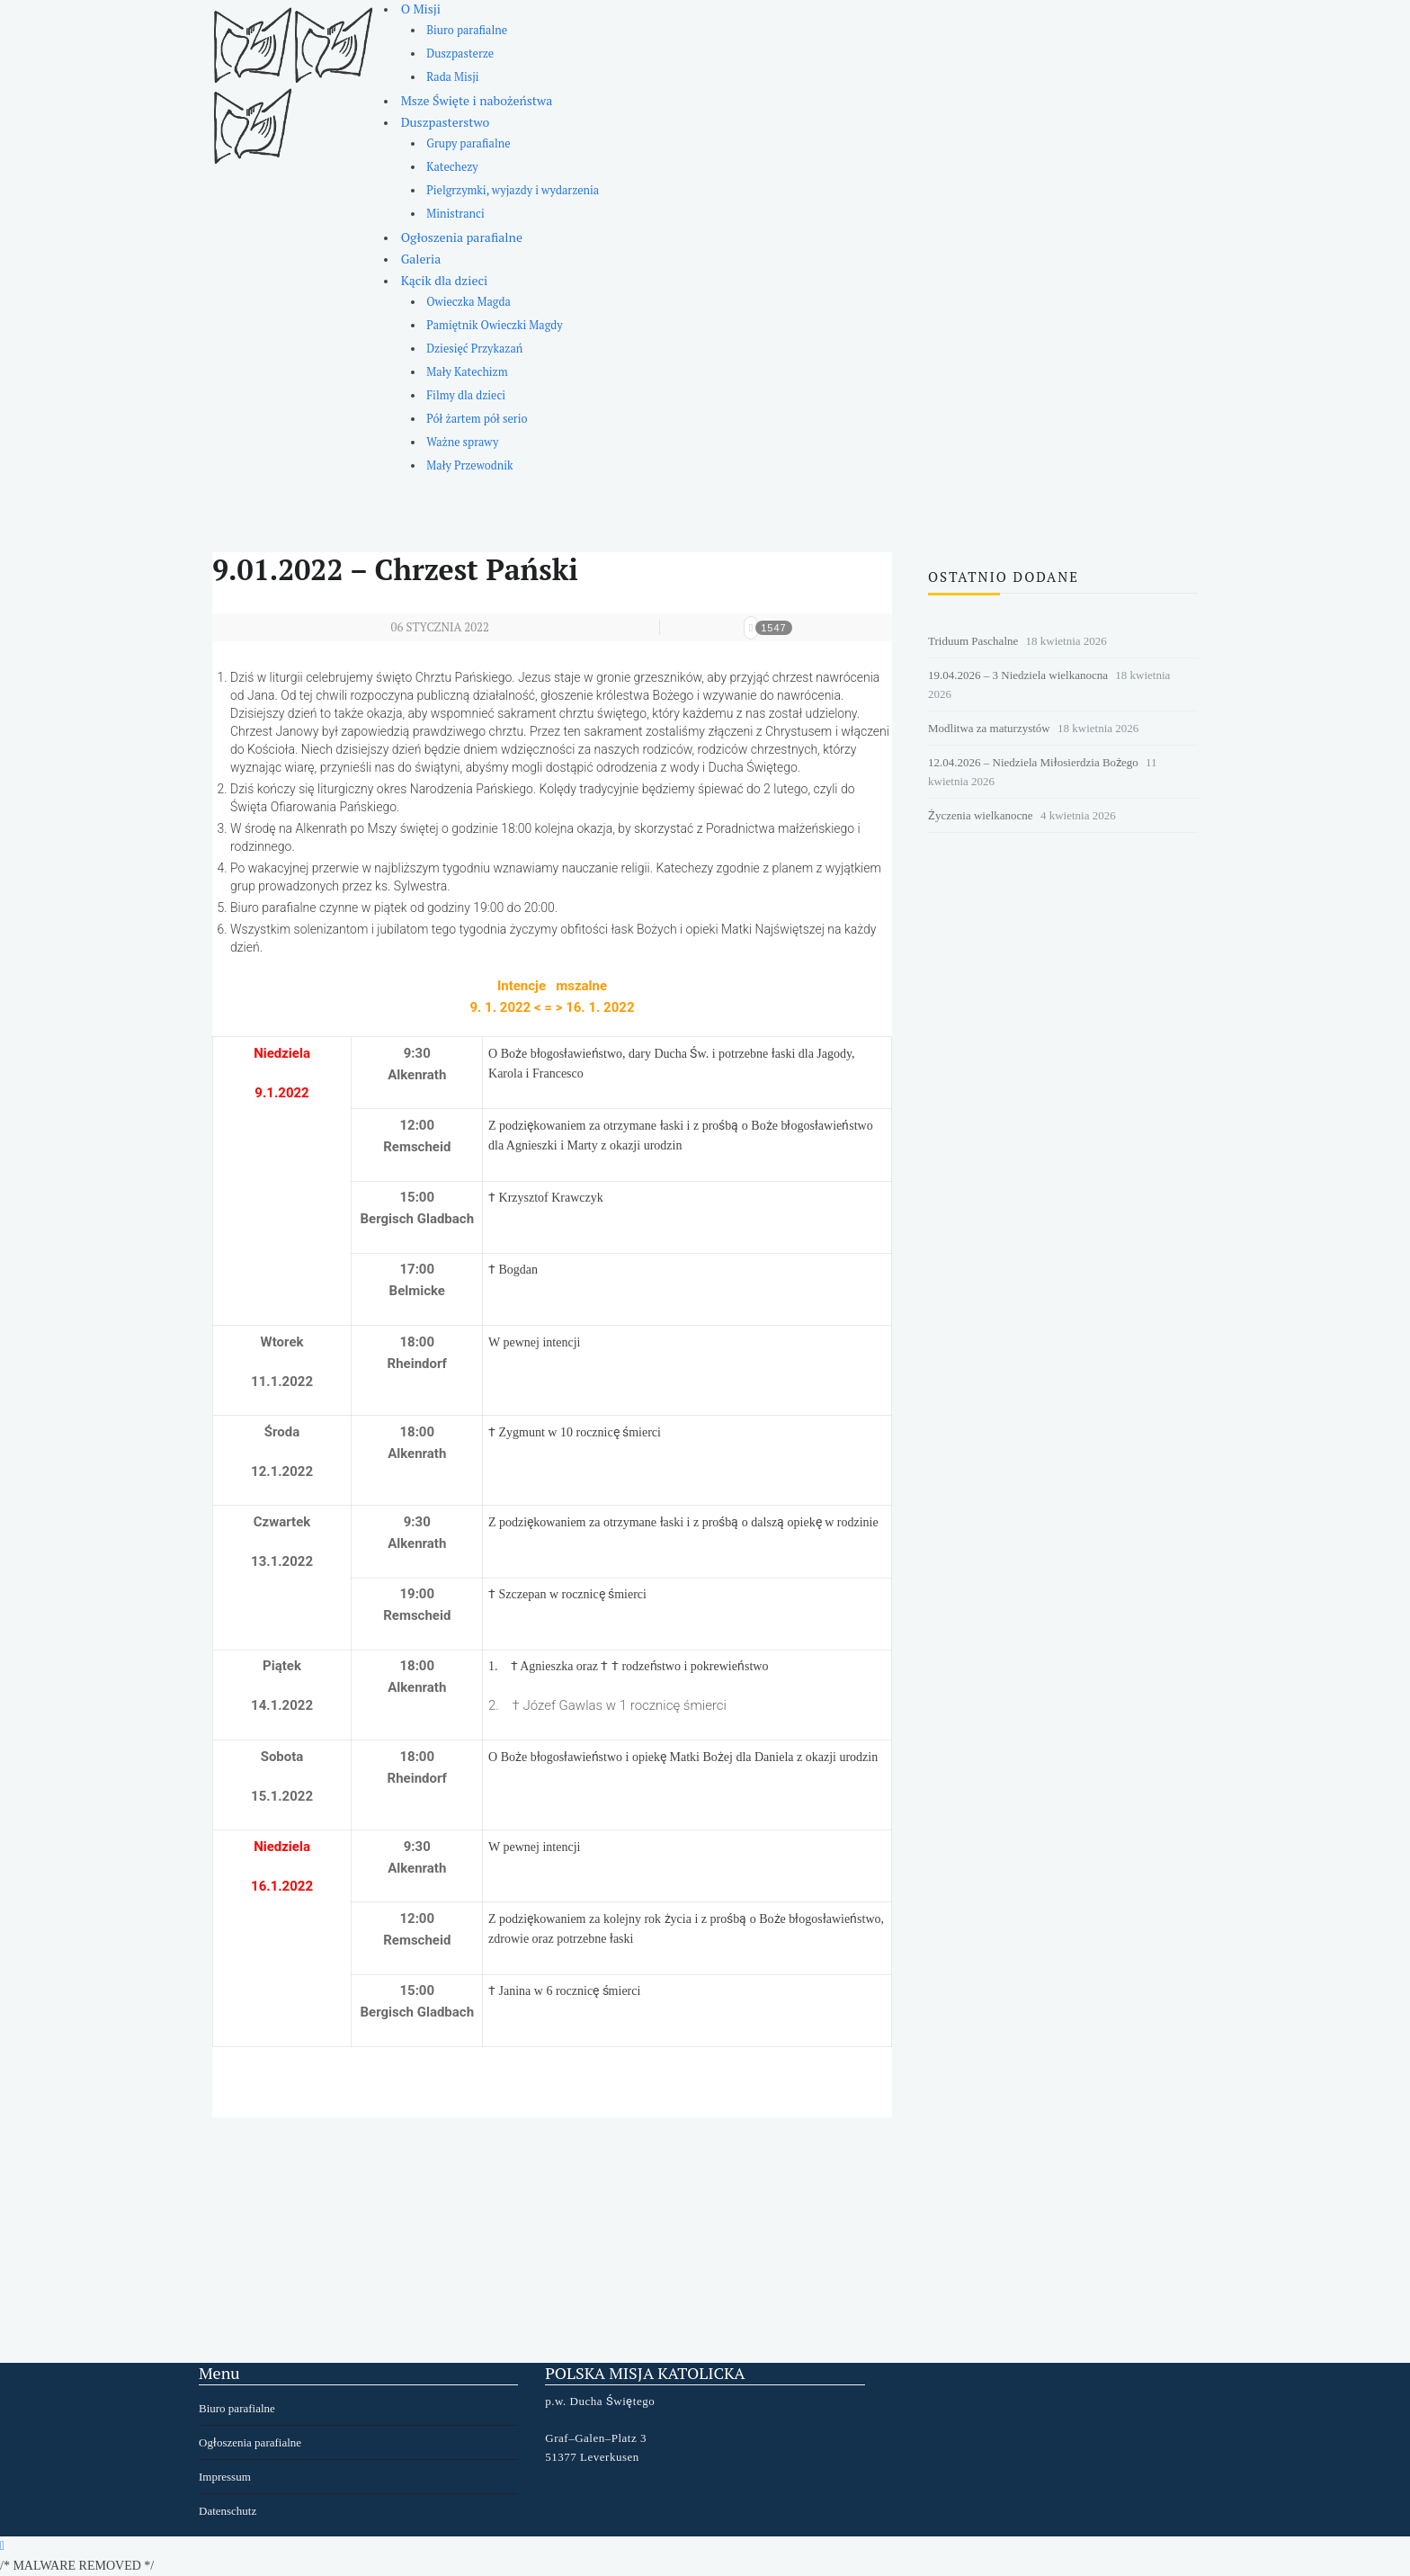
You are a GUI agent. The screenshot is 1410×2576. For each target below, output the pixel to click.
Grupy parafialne (468, 143)
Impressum (225, 2476)
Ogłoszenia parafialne (461, 237)
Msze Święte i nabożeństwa (477, 100)
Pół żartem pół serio (476, 418)
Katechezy (451, 166)
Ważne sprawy (462, 442)
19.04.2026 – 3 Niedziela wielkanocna (1018, 675)
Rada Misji (452, 77)
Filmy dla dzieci (465, 395)
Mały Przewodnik (469, 465)
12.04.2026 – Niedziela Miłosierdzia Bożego (1033, 762)
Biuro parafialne (466, 30)
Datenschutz (227, 2511)
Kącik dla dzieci (444, 280)
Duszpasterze (460, 53)
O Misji (421, 8)
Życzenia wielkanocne (980, 815)
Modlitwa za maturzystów (989, 728)
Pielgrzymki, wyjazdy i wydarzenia (512, 190)
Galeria (421, 258)
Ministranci (455, 213)
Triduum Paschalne (973, 641)
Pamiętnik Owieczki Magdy (494, 325)
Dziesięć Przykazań (474, 348)
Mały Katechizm (466, 372)
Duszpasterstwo (445, 121)
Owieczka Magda (468, 301)
